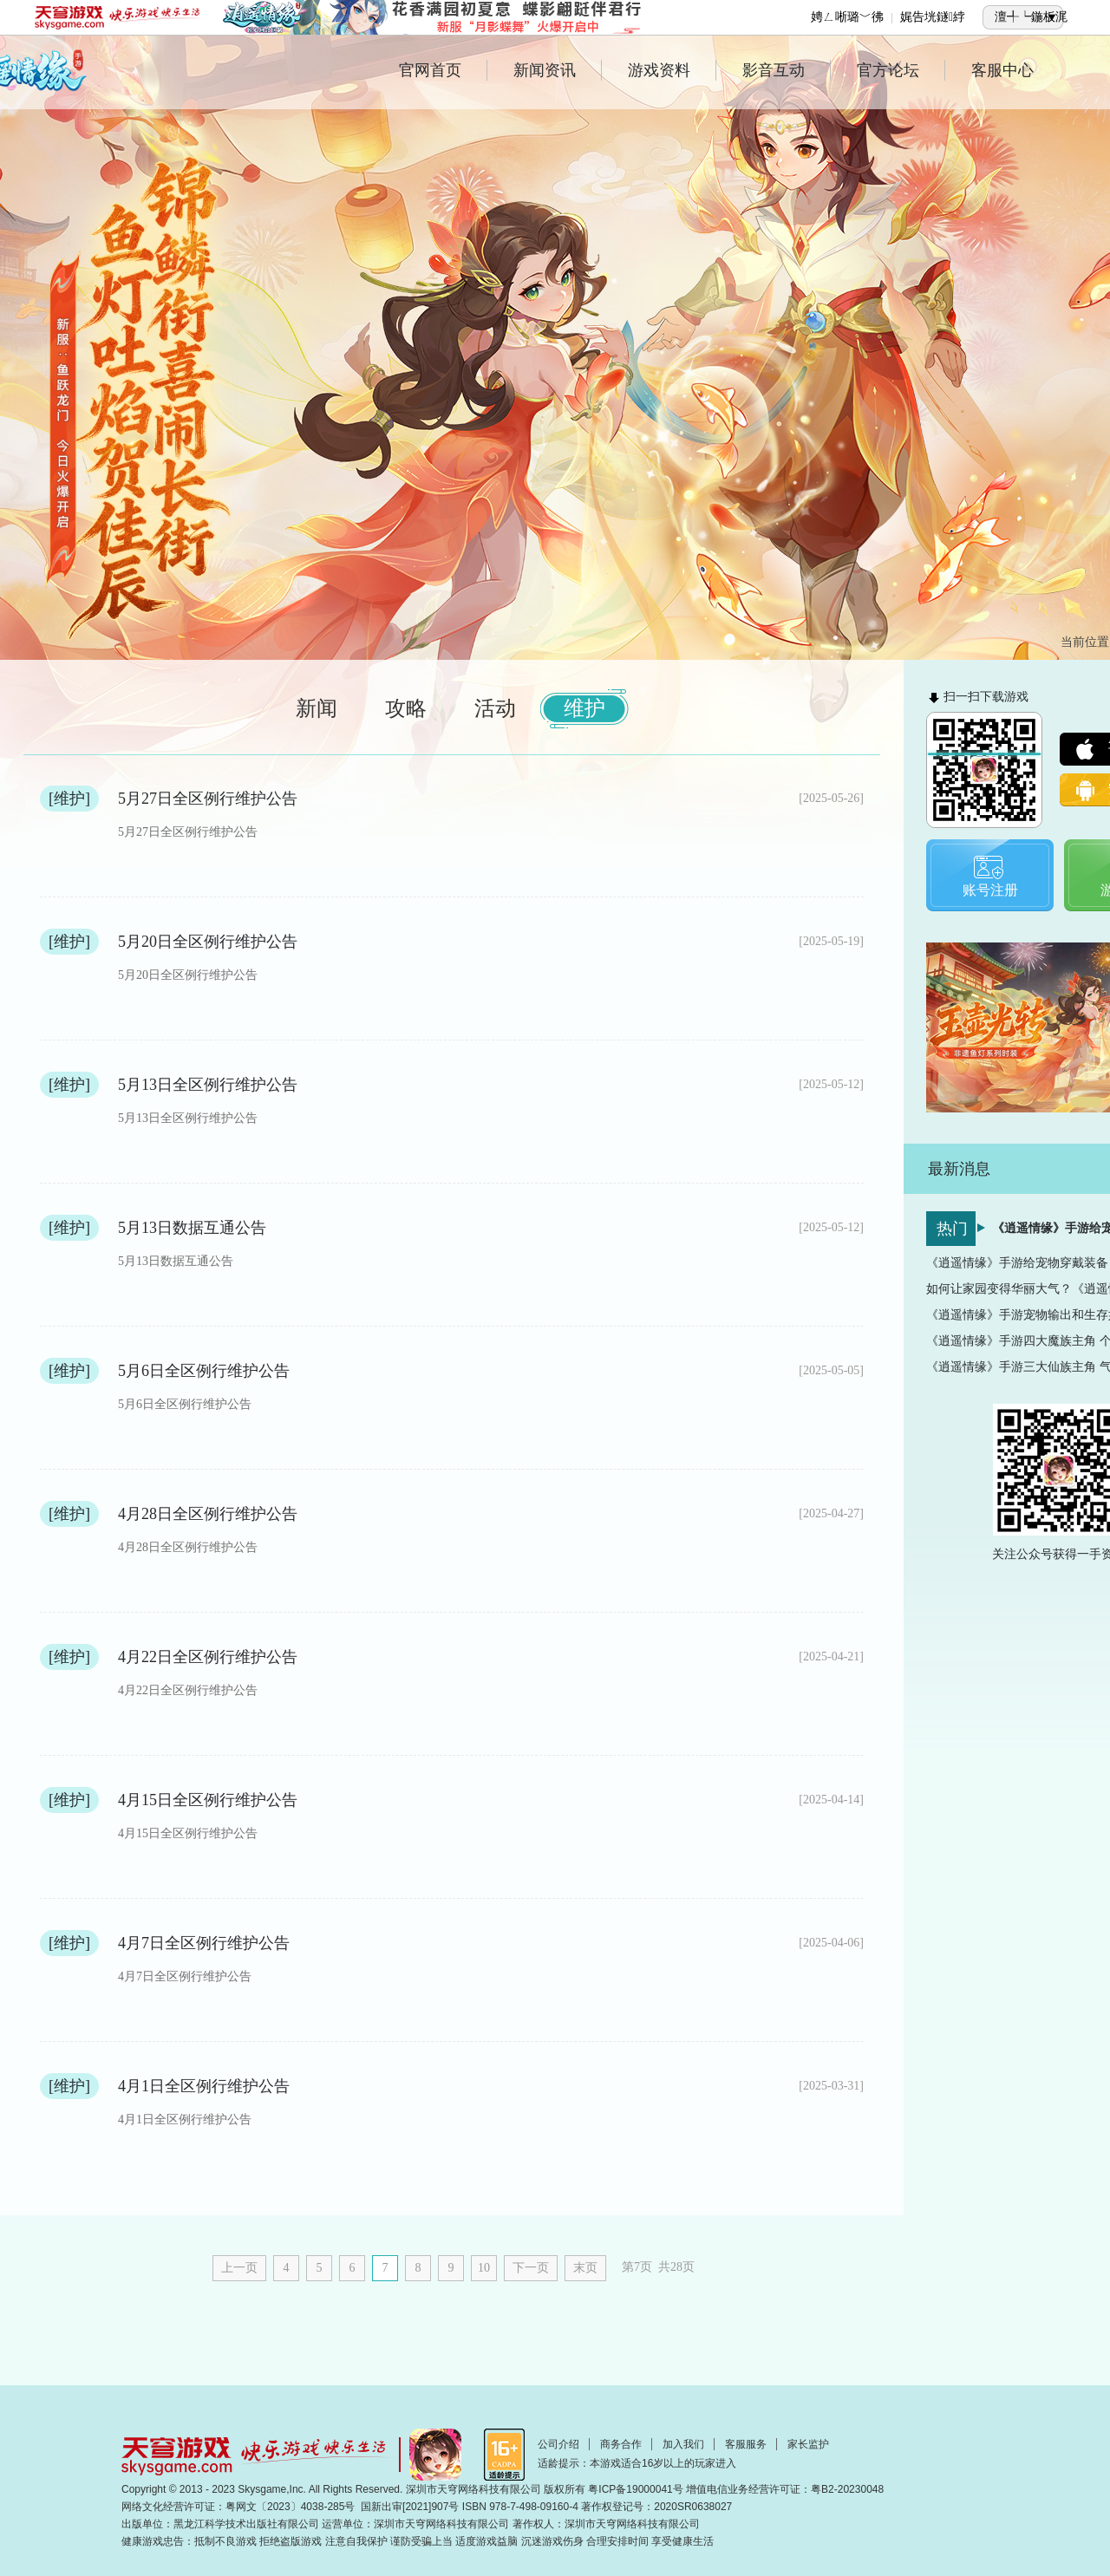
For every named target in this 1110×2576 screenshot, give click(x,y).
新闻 (316, 708)
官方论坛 (901, 70)
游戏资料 (672, 70)
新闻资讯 (557, 70)
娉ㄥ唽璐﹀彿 (847, 16)
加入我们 (683, 2444)
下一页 (531, 2267)
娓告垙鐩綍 (932, 16)
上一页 (239, 2267)
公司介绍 (558, 2444)
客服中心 (1002, 70)
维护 (584, 708)
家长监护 (808, 2444)
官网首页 (443, 70)
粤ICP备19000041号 (635, 2489)
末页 (585, 2267)
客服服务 (746, 2444)
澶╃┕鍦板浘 (1031, 16)
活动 (495, 708)
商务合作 (621, 2444)
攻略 (406, 708)
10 (484, 2267)
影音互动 (786, 70)
